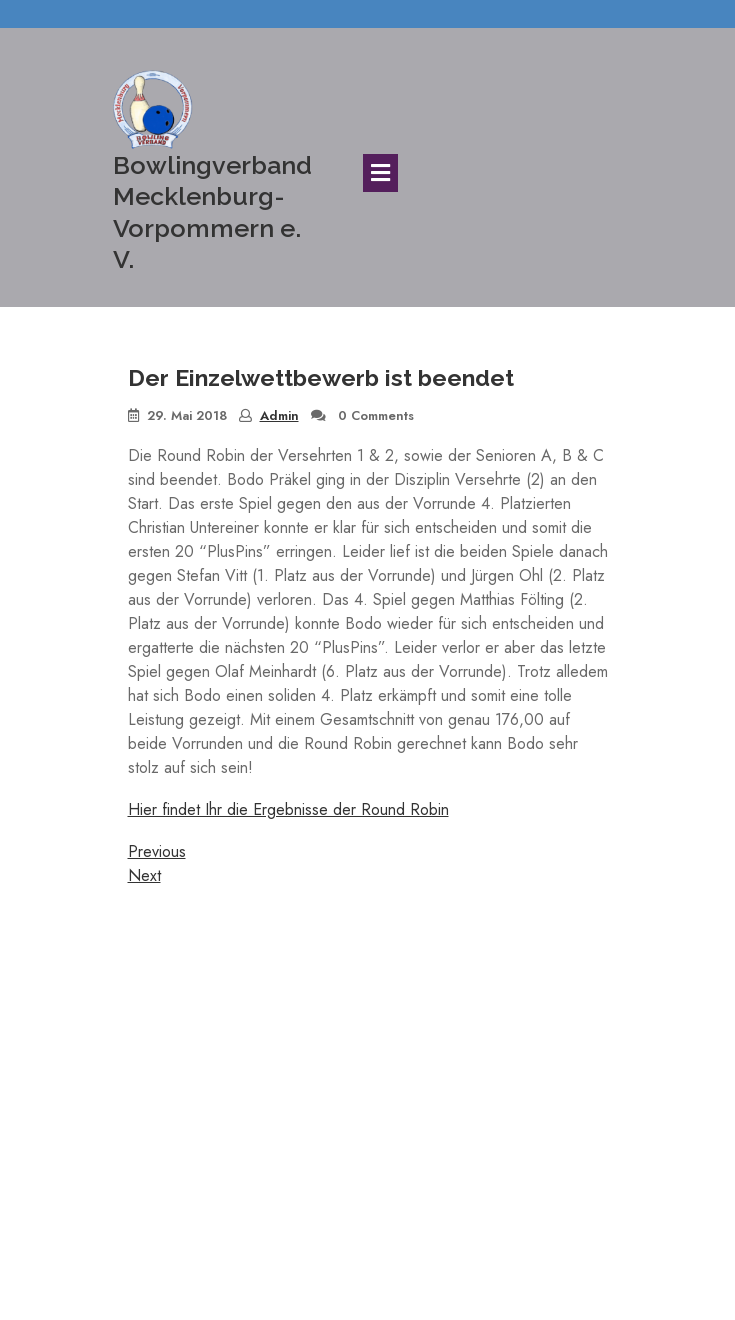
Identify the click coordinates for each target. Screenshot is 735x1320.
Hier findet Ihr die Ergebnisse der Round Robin (288, 809)
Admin (279, 415)
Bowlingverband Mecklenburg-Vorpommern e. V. (212, 212)
